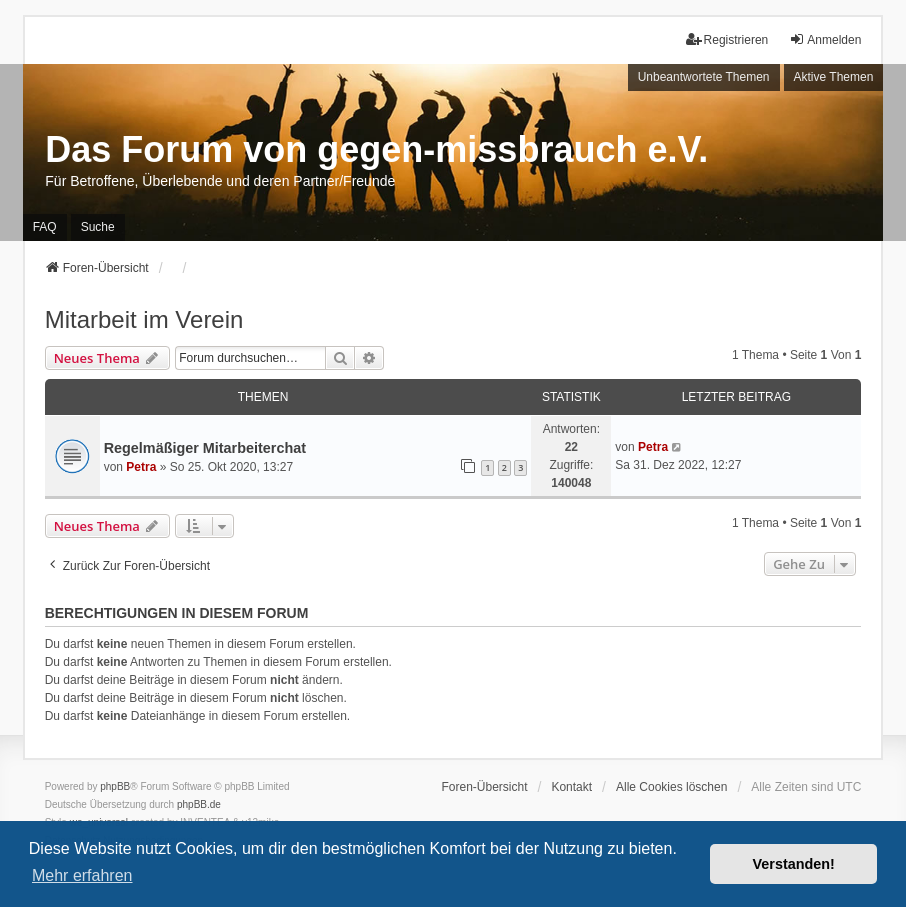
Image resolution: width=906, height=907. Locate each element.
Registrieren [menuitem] (727, 39)
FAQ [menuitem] (45, 227)
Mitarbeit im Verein (144, 319)
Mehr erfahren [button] (82, 875)
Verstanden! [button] (794, 864)
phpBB (115, 786)
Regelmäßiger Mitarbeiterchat (205, 448)
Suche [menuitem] (98, 227)
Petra (141, 467)
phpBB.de (199, 804)
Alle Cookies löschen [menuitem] (671, 787)
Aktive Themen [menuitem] (834, 77)
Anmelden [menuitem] (825, 39)
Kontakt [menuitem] (571, 787)
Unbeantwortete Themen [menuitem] (704, 77)
